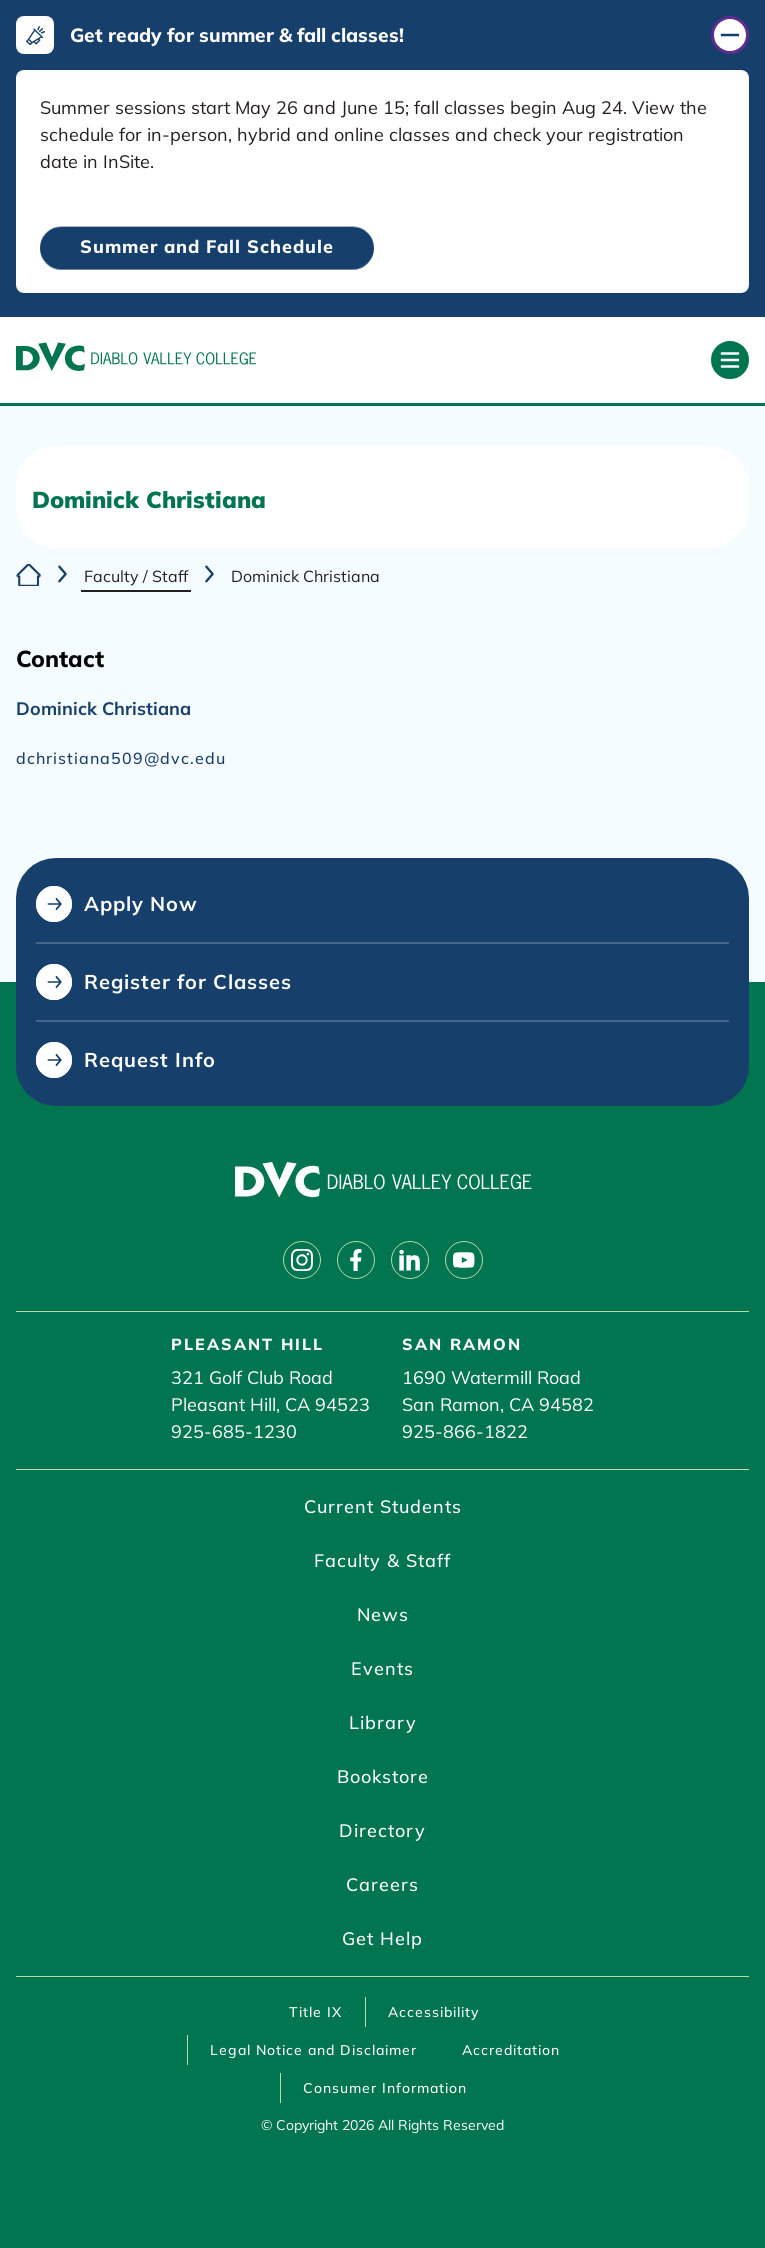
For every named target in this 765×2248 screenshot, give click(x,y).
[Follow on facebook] (356, 1260)
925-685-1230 (234, 1431)
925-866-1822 (465, 1431)
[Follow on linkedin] (410, 1260)
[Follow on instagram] (302, 1260)
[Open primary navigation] (730, 360)
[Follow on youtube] (464, 1260)
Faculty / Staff (136, 576)
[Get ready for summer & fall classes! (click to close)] (382, 35)
